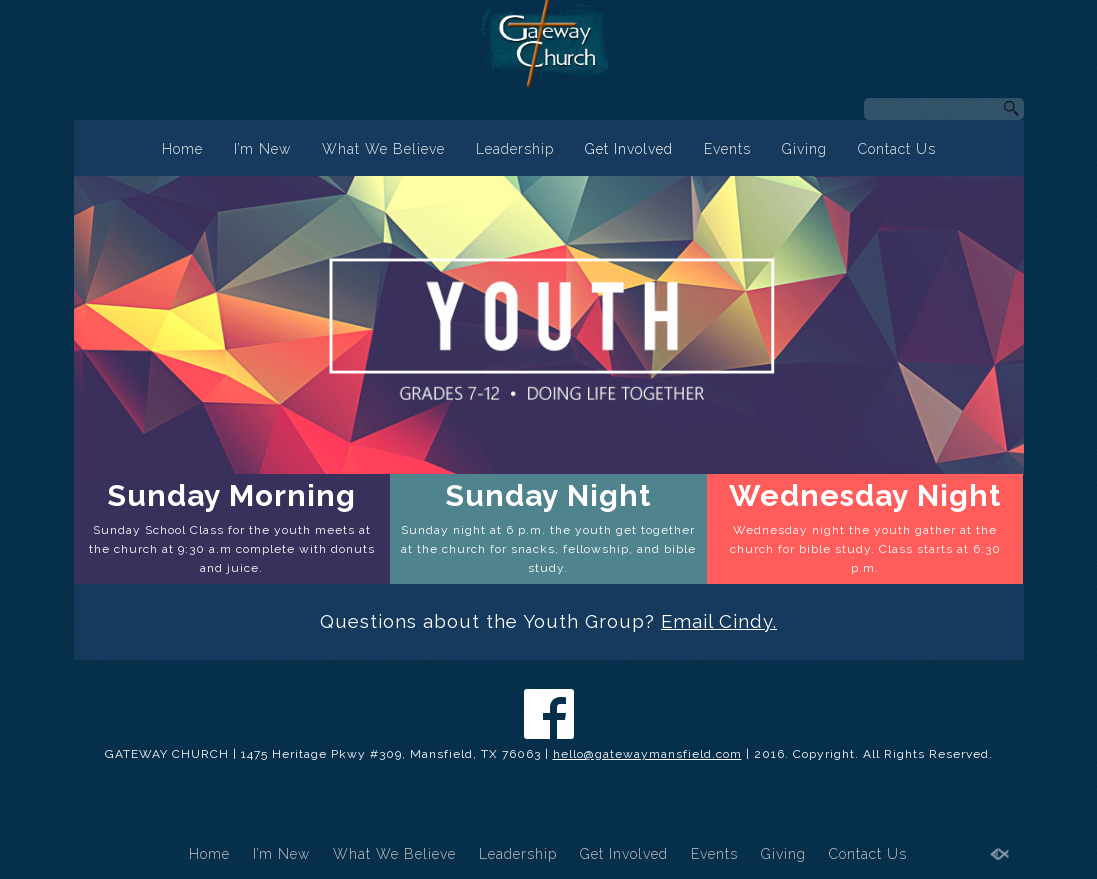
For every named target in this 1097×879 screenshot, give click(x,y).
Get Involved (629, 149)
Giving (804, 149)
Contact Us (897, 149)
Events (727, 149)
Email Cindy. (719, 621)
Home (182, 149)
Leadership (515, 149)
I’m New (262, 149)
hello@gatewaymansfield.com (647, 754)
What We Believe (383, 149)
